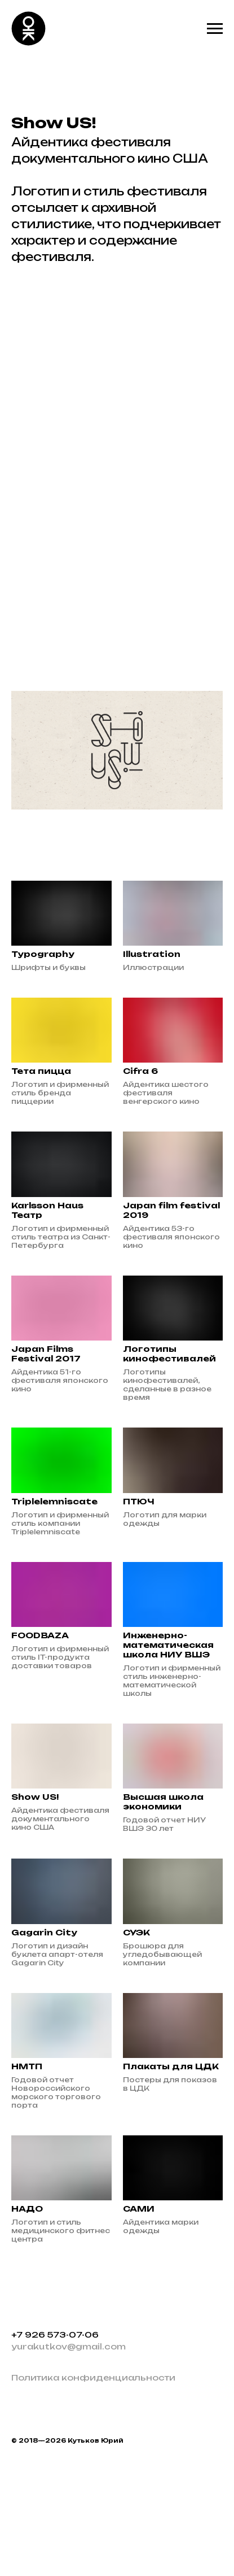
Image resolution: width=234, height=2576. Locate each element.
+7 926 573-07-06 (55, 2334)
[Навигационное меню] (215, 28)
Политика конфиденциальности (93, 2377)
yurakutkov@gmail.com (68, 2346)
